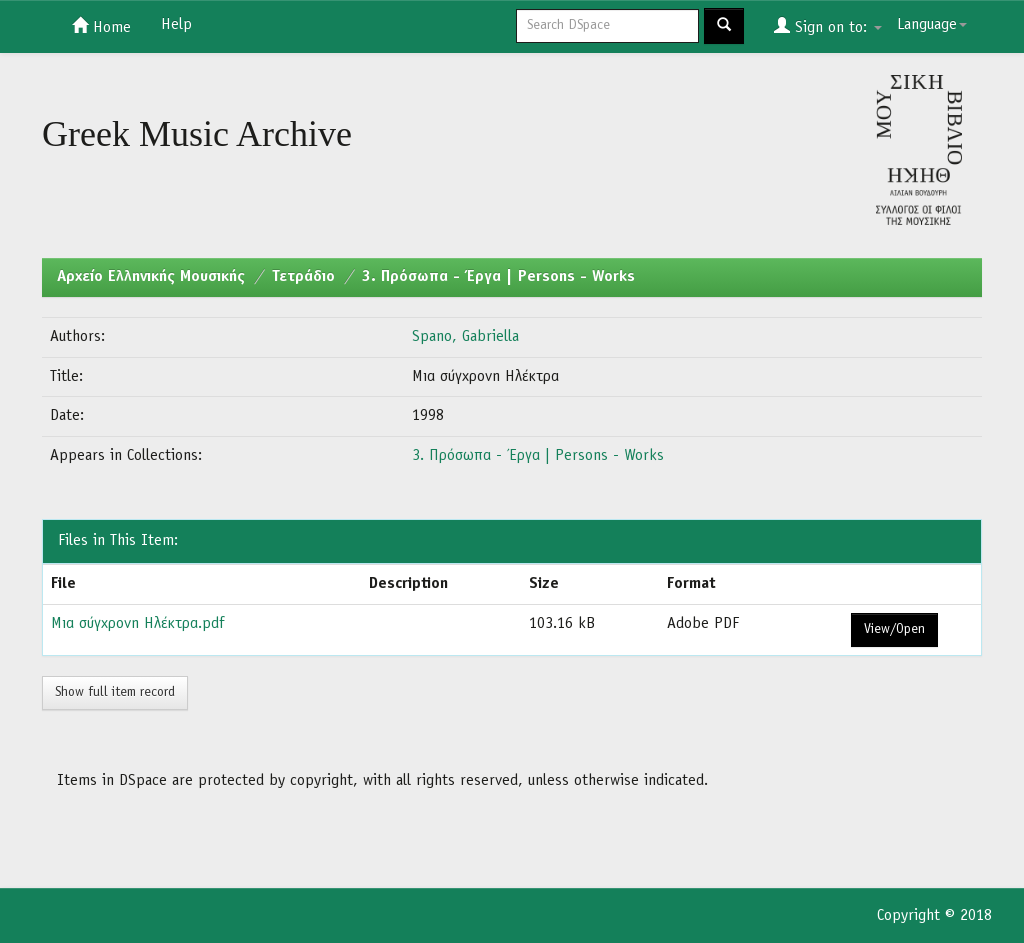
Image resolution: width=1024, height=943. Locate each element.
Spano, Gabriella (465, 337)
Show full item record (115, 692)
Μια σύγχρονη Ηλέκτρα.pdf (137, 624)
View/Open (894, 629)
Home (101, 26)
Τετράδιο (303, 277)
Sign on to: (828, 26)
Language (932, 25)
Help (176, 25)
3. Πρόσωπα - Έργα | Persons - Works (498, 277)
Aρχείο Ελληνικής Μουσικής (151, 277)
